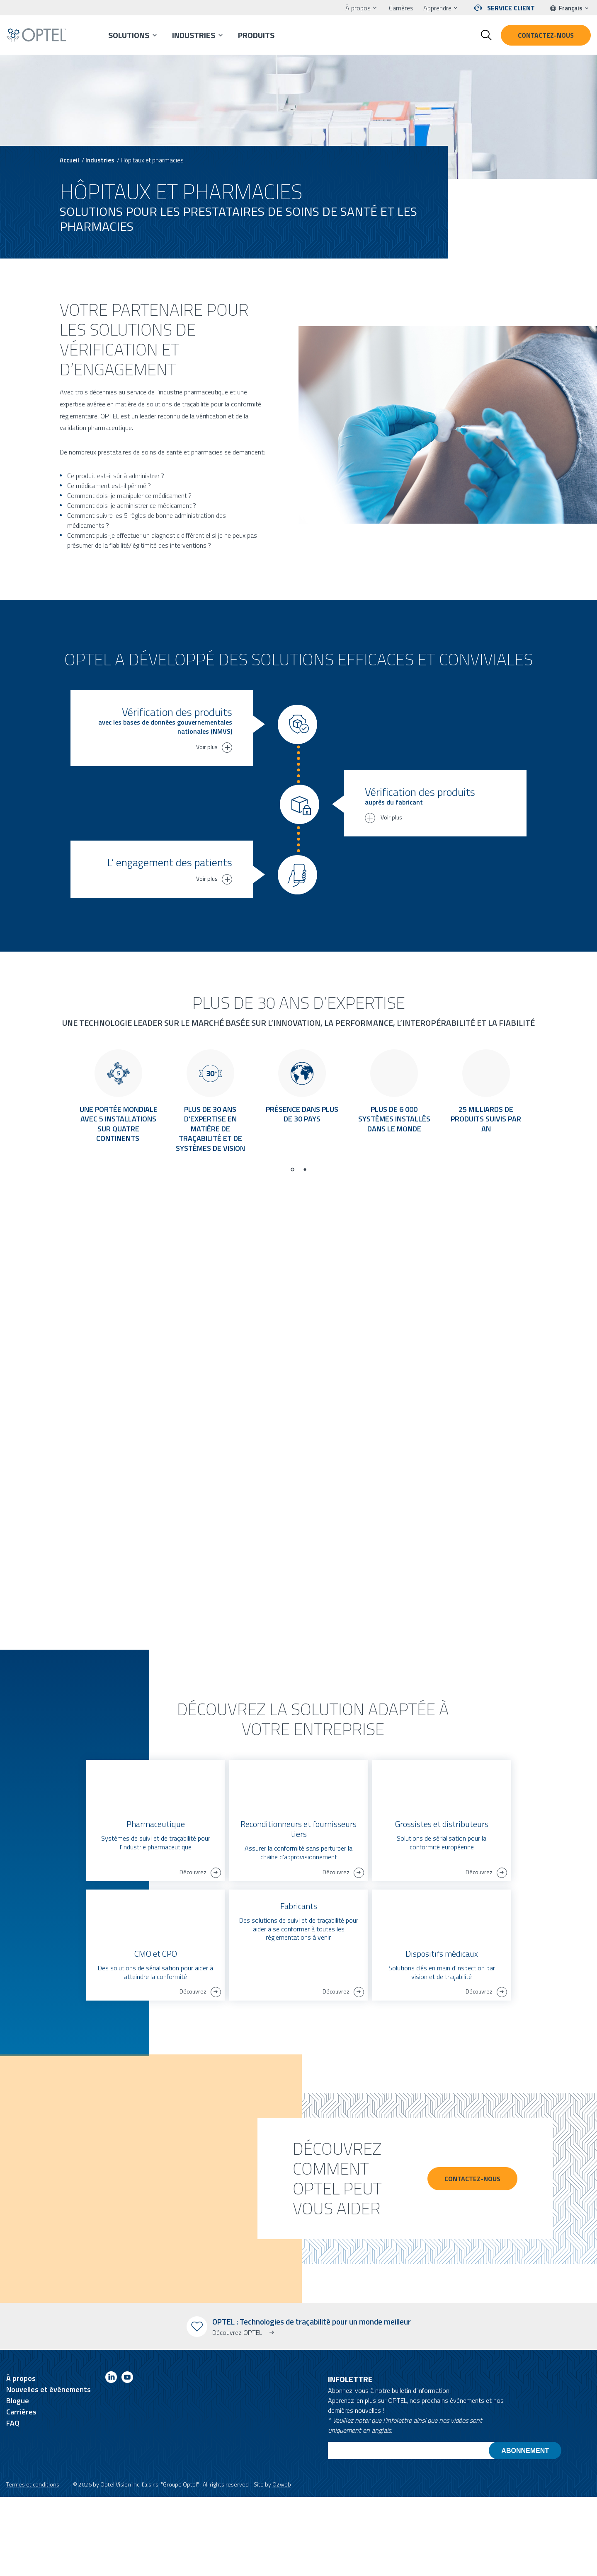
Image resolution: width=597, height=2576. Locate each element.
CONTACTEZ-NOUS (472, 2258)
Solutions (128, 35)
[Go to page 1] (292, 1248)
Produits (256, 35)
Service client (511, 8)
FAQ (12, 2502)
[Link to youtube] (127, 2457)
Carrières (401, 8)
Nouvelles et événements (48, 2468)
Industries (193, 35)
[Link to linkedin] (111, 2457)
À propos (358, 8)
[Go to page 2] (304, 1248)
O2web (281, 2563)
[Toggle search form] (486, 35)
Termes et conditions (32, 2563)
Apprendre (437, 8)
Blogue (17, 2479)
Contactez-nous (546, 35)
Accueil (69, 160)
